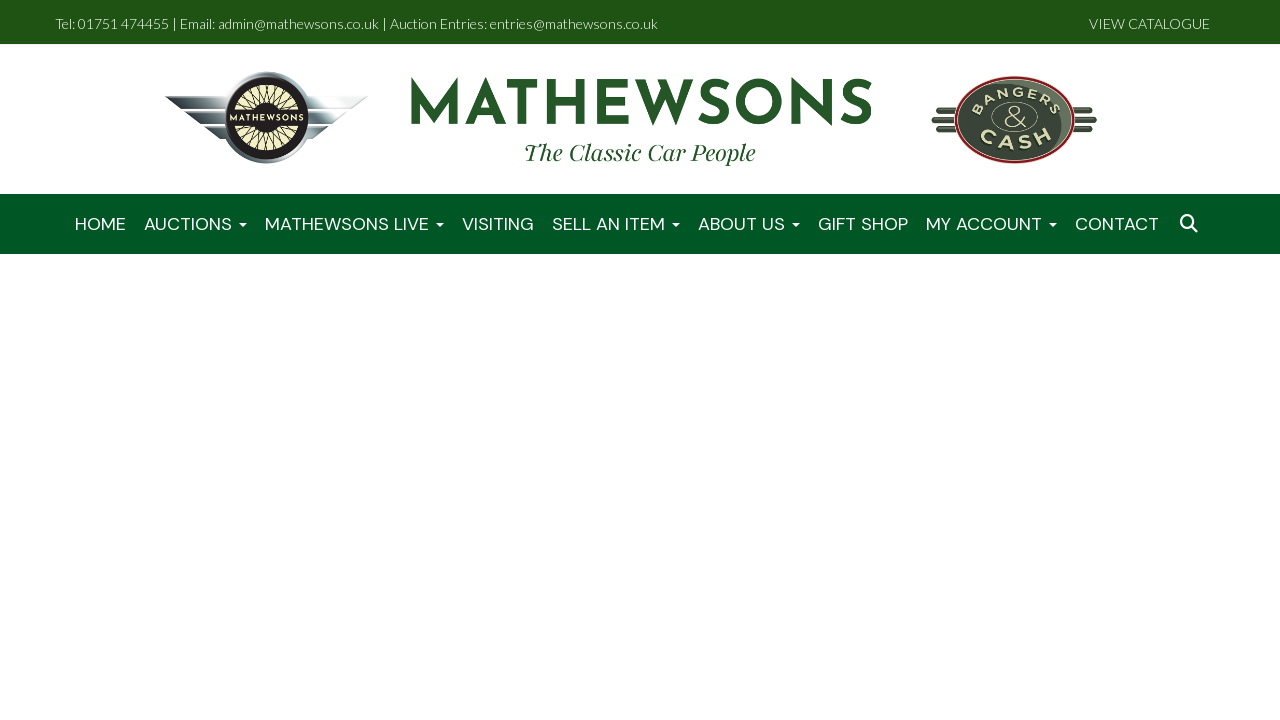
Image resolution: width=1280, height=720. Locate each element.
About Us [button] (749, 224)
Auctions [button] (195, 224)
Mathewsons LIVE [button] (354, 224)
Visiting (498, 224)
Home (100, 224)
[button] (1191, 224)
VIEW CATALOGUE (1149, 23)
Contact (1117, 224)
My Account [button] (991, 224)
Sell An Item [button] (616, 224)
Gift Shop (863, 224)
